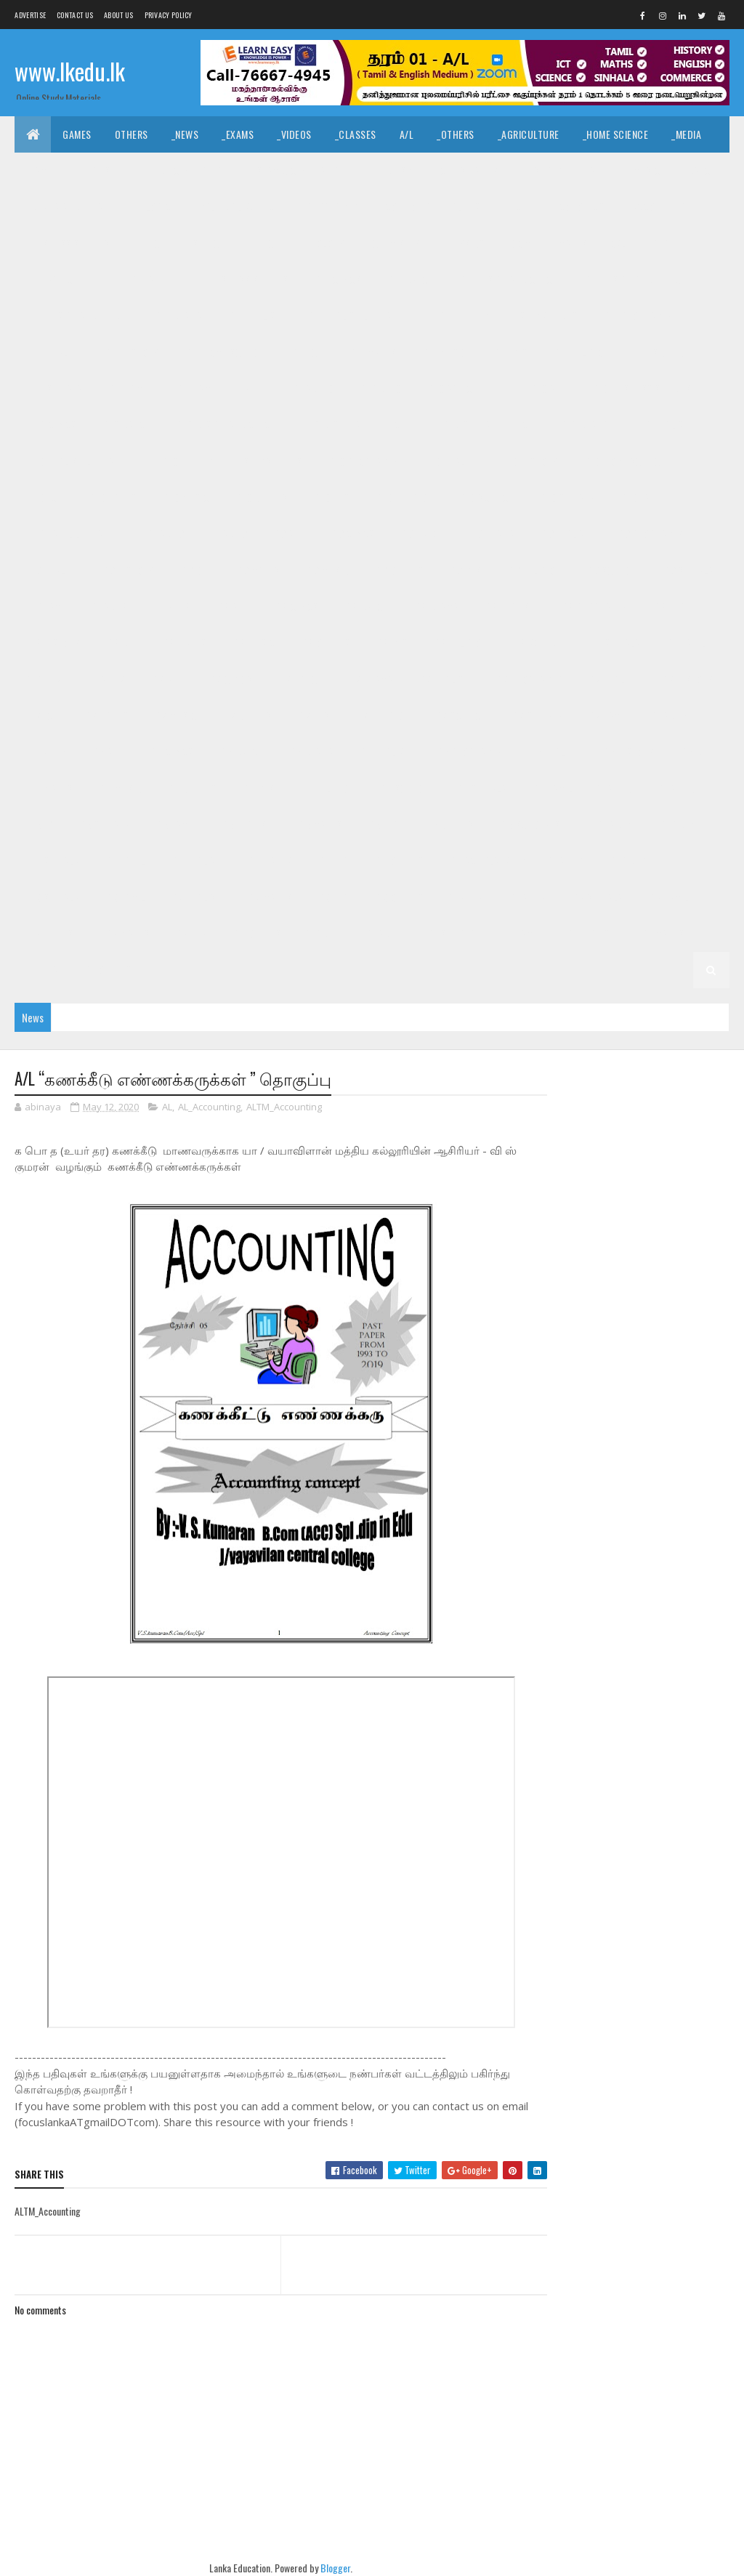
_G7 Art (166, 679)
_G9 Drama (491, 533)
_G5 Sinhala (103, 824)
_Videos (294, 134)
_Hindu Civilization (183, 170)
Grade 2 (466, 897)
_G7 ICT (42, 715)
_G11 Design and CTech (507, 279)
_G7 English (443, 679)
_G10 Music (184, 497)
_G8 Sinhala (614, 642)
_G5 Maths (319, 824)
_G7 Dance (299, 679)
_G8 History (53, 642)
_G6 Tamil (551, 788)
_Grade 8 (171, 606)
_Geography (330, 206)
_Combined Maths (548, 243)
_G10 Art (546, 388)
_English (97, 170)
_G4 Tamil (124, 860)
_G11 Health (52, 352)
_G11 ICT (305, 352)
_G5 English (245, 824)
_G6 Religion (326, 788)
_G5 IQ (39, 824)
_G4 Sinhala (53, 860)
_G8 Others (324, 642)
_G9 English (565, 533)
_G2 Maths (126, 933)
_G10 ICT (44, 497)
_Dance (700, 170)
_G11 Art (146, 279)
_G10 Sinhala (565, 497)
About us (118, 14)
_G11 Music (443, 352)
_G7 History (686, 679)
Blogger (332, 2567)
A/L (407, 134)
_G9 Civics (351, 533)
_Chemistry (394, 243)
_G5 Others (448, 824)
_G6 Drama (310, 751)
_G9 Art (287, 533)
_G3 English (195, 897)
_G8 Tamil (685, 642)
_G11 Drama (178, 315)
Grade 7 (44, 679)
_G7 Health (611, 679)
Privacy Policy (169, 14)
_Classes (355, 134)
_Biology (324, 243)
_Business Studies (68, 243)
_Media (686, 134)
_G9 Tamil (47, 606)
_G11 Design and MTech (77, 315)
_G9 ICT (194, 570)
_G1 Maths (662, 933)
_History (542, 170)
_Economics (577, 206)
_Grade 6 (46, 751)
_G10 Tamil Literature (75, 533)
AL (167, 1107)
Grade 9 (166, 533)
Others (131, 134)
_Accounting (657, 206)
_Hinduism (390, 170)
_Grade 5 (675, 788)
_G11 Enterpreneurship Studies (507, 315)
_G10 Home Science (624, 461)
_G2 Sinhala (596, 897)
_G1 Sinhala (450, 933)
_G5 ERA (382, 824)
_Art (596, 170)
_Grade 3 (627, 860)
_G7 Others (246, 715)
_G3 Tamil (124, 897)
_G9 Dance (421, 533)
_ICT (518, 206)
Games (77, 134)
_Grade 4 (678, 824)
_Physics (464, 243)
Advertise (30, 14)
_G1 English (590, 933)
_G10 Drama (584, 424)
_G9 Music (326, 570)
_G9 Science (611, 570)
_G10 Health (449, 461)
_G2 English (53, 933)
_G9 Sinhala (687, 570)
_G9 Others (398, 570)
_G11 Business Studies (238, 279)
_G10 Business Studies (640, 388)
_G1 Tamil (520, 933)
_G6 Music (119, 788)
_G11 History (131, 352)
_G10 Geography (362, 461)
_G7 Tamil (607, 715)
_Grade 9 (227, 533)
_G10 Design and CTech (226, 424)
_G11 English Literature (359, 315)
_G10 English (661, 424)
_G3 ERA (332, 897)
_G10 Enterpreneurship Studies (231, 461)
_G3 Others (398, 897)
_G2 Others (256, 933)
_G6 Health (552, 751)
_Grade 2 (526, 897)
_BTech (150, 243)
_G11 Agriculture (65, 279)
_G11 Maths (371, 352)
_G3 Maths (269, 897)
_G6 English (384, 751)
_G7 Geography (528, 679)
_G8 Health (677, 606)
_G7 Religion (381, 715)
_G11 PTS (508, 352)
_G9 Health (51, 570)
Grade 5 (614, 788)
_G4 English (195, 860)
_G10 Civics (51, 424)
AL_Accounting (209, 1107)
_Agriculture (528, 134)
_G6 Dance (240, 751)
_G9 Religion (533, 570)
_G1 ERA (42, 969)
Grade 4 (616, 824)
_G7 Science (459, 715)
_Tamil (40, 170)
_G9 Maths (256, 570)
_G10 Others (260, 497)
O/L (618, 243)
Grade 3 (566, 860)
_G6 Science (404, 788)
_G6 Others (191, 788)
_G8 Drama (435, 606)
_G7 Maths (105, 715)
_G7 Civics (229, 679)
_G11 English (254, 315)
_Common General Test (433, 206)
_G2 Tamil (668, 897)
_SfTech (208, 243)
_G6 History (627, 751)
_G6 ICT (694, 751)
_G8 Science (538, 642)
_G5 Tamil (174, 824)
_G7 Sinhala (536, 715)
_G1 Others (107, 969)
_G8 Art (231, 606)
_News (185, 134)
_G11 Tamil (127, 388)
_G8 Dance (365, 606)
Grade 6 (670, 715)
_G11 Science (661, 352)
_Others (455, 134)
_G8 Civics (295, 606)
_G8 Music (253, 642)
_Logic (156, 206)
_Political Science (237, 206)
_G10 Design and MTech (482, 424)
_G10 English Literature (81, 461)
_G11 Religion (580, 352)
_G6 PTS (257, 788)
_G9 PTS (464, 570)
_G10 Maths (111, 497)
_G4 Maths (269, 860)
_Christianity (468, 170)
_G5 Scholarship (536, 824)
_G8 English (509, 606)
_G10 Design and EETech (353, 424)
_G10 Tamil (641, 497)
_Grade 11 (670, 243)
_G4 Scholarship (486, 860)
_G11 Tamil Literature (222, 388)
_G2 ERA (190, 933)
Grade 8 (110, 606)
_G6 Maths (49, 788)
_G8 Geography (593, 606)
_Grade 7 (106, 679)
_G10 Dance (125, 424)
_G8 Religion (460, 642)
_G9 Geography (649, 533)
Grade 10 (314, 388)
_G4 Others (398, 860)
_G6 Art (106, 751)
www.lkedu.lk (70, 71)
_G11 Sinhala (54, 388)
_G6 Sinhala (480, 788)
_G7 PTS (313, 715)
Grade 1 (322, 933)
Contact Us (75, 14)
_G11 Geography (638, 315)
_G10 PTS (331, 497)
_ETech (264, 243)
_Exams (238, 134)
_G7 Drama (370, 679)
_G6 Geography (469, 751)
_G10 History (529, 461)
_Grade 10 (379, 388)
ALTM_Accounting (284, 1107)
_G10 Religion (403, 497)
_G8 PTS (390, 642)
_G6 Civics (170, 751)
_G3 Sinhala (53, 897)
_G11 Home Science (224, 352)
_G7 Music (175, 715)
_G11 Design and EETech (634, 279)
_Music (644, 170)
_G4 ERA (332, 860)
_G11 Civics (337, 279)
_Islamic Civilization (298, 170)
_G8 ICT (121, 642)
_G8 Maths (183, 642)
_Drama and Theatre (72, 206)
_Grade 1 (382, 933)
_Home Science (616, 134)
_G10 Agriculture (464, 388)
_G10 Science (485, 497)
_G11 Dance (408, 279)
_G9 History (127, 570)
